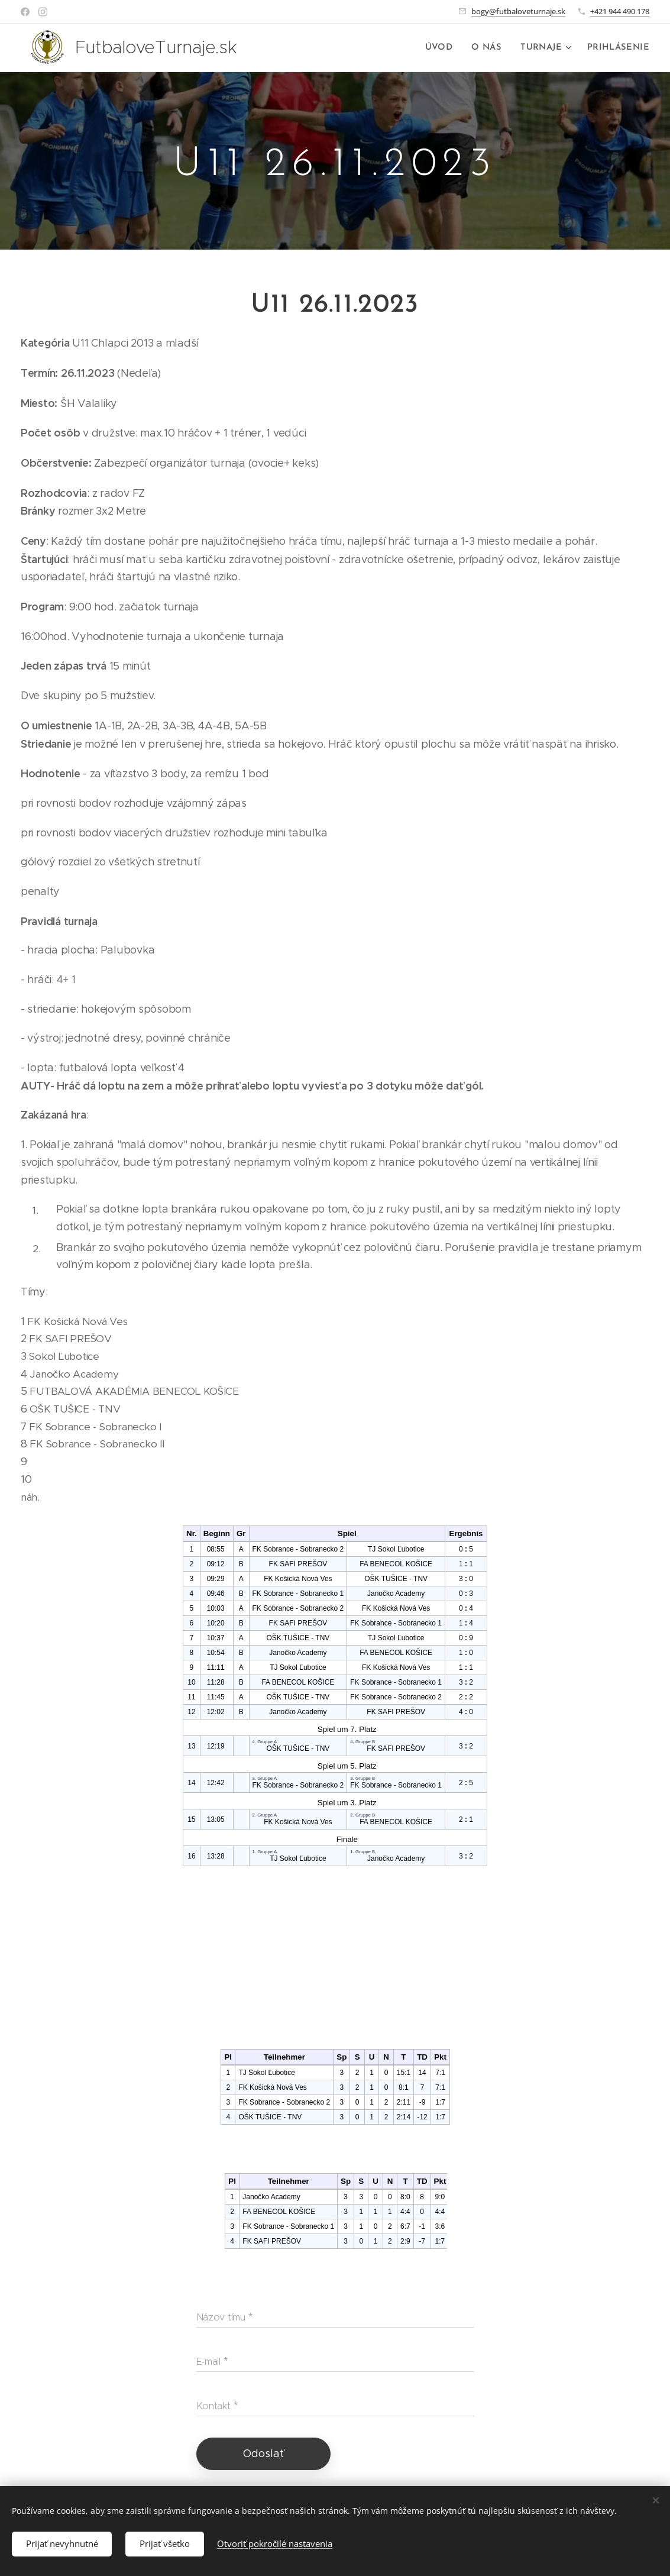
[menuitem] (447, 48)
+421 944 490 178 (619, 11)
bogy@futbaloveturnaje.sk (518, 11)
